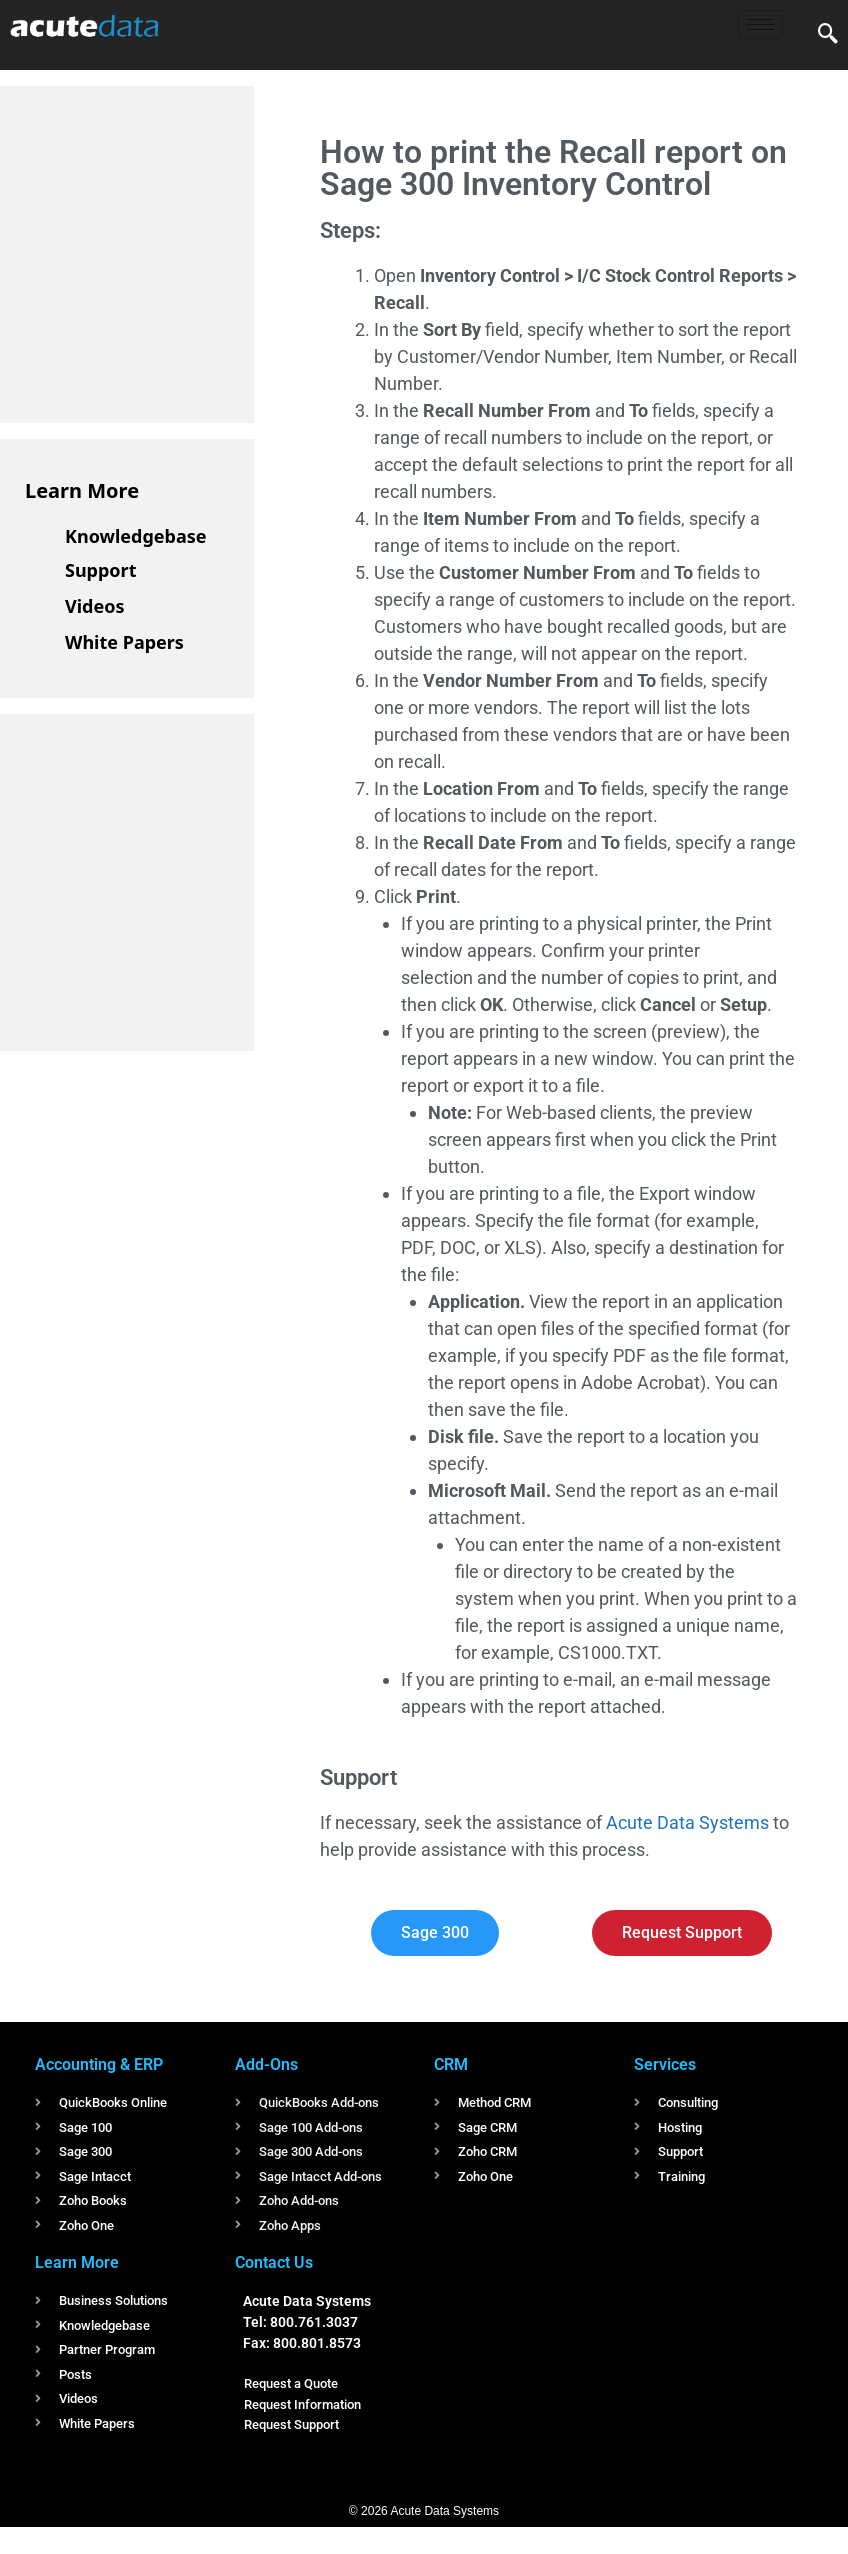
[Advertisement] (175, 251)
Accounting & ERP (99, 2064)
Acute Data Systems (687, 1822)
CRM (451, 2064)
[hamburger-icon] (760, 24)
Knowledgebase (136, 536)
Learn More (82, 490)
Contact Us (274, 2262)
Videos (95, 606)
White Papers (124, 642)
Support (100, 570)
